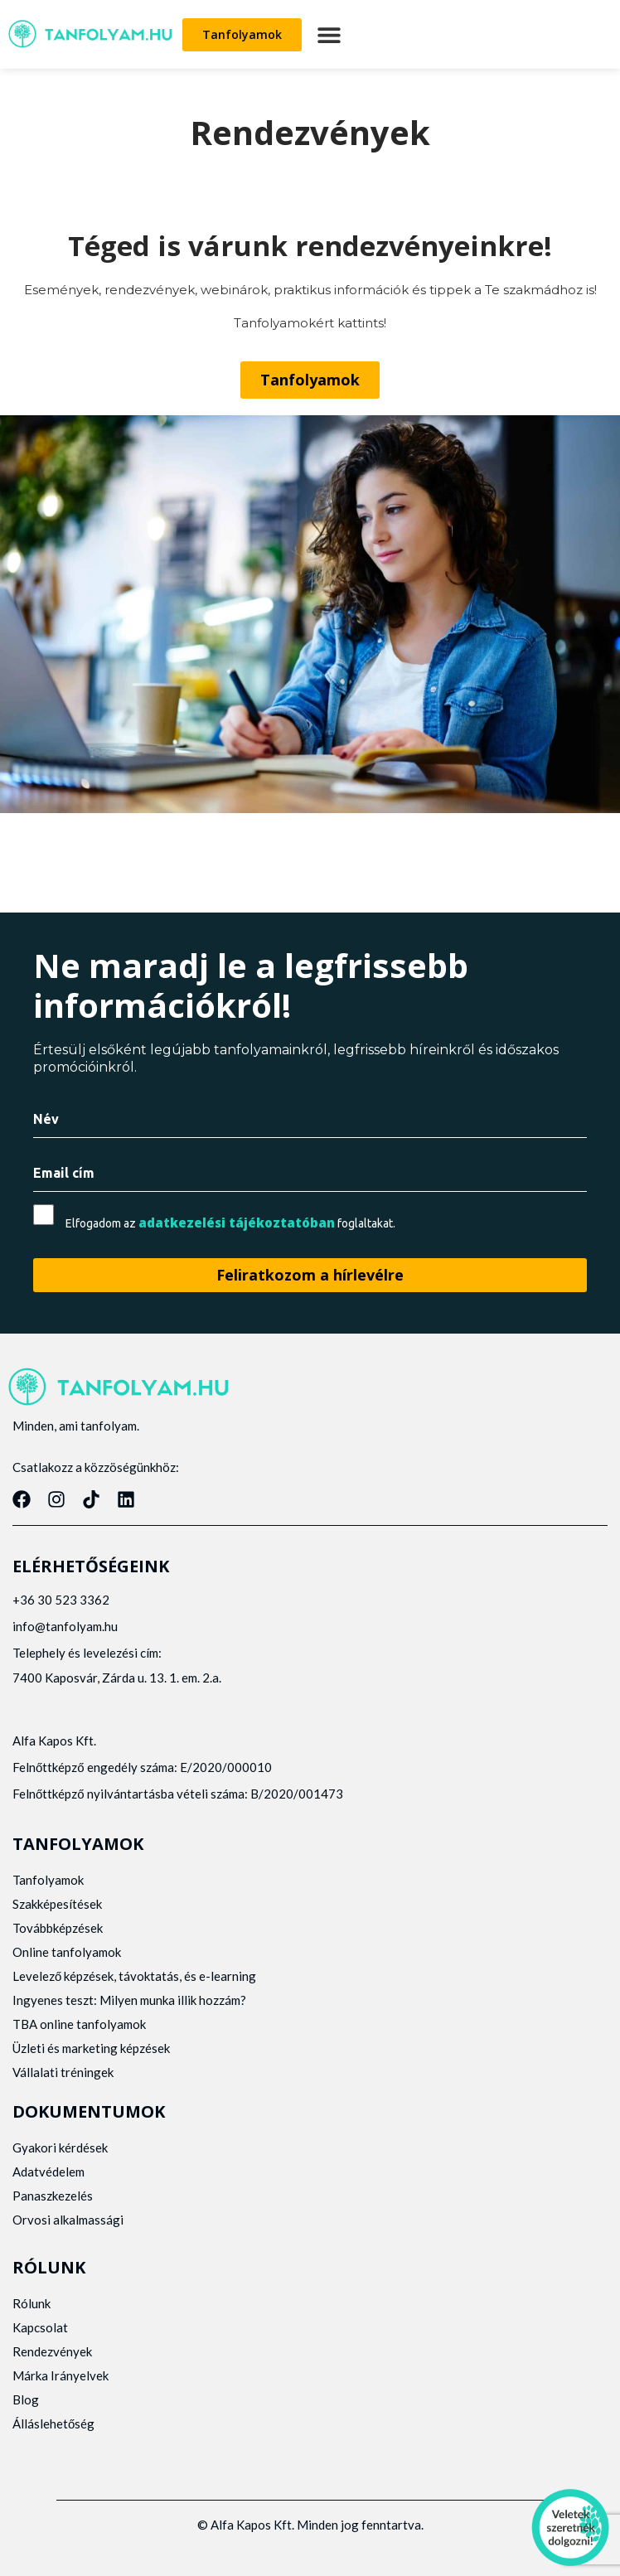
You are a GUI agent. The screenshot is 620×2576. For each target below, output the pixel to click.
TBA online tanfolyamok (79, 2024)
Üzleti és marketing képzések (91, 2048)
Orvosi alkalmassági (68, 2219)
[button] (328, 34)
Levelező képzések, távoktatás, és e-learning (134, 1975)
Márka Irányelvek (60, 2375)
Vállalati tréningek (63, 2072)
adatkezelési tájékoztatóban (236, 1222)
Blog (25, 2399)
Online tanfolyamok (66, 1951)
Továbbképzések (57, 1927)
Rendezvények (52, 2351)
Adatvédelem (48, 2171)
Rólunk (31, 2303)
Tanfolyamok (48, 1879)
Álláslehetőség (53, 2423)
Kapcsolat (40, 2327)
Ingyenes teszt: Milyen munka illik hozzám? (129, 2000)
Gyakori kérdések (60, 2147)
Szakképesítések (57, 1903)
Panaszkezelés (52, 2195)
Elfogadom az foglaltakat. (230, 1223)
